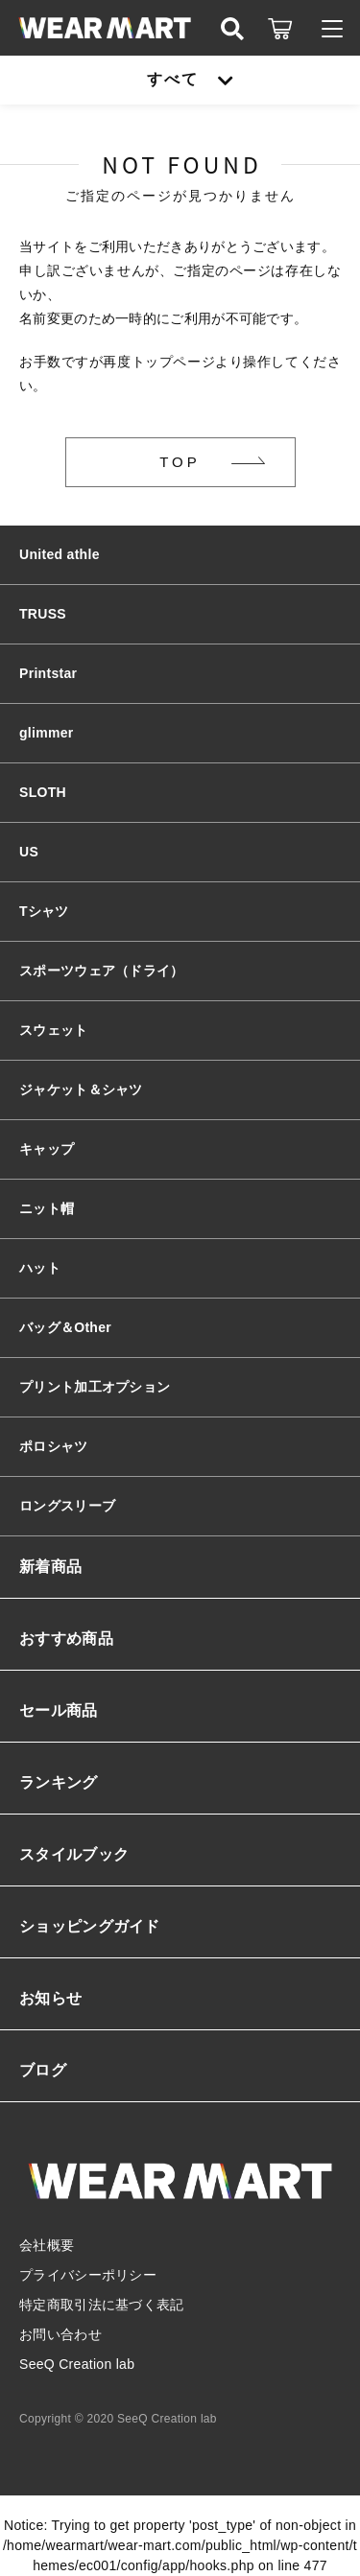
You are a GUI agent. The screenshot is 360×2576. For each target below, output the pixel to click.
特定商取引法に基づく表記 (101, 2304)
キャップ (46, 1149)
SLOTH (42, 792)
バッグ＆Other (65, 1327)
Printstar (48, 673)
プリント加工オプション (94, 1386)
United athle (59, 554)
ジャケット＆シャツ (81, 1089)
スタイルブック (74, 1854)
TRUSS (42, 613)
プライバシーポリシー (87, 2275)
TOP (180, 462)
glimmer (46, 732)
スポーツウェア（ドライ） (101, 970)
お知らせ (50, 1998)
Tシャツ (44, 911)
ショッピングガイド (89, 1926)
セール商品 (58, 1710)
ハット (39, 1268)
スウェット (53, 1030)
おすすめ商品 (66, 1638)
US (28, 851)
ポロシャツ (53, 1446)
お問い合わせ (60, 2334)
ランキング (58, 1782)
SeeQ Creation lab (76, 2364)
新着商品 (50, 1566)
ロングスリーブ (67, 1505)
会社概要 (46, 2245)
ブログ (42, 2070)
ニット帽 (46, 1208)
